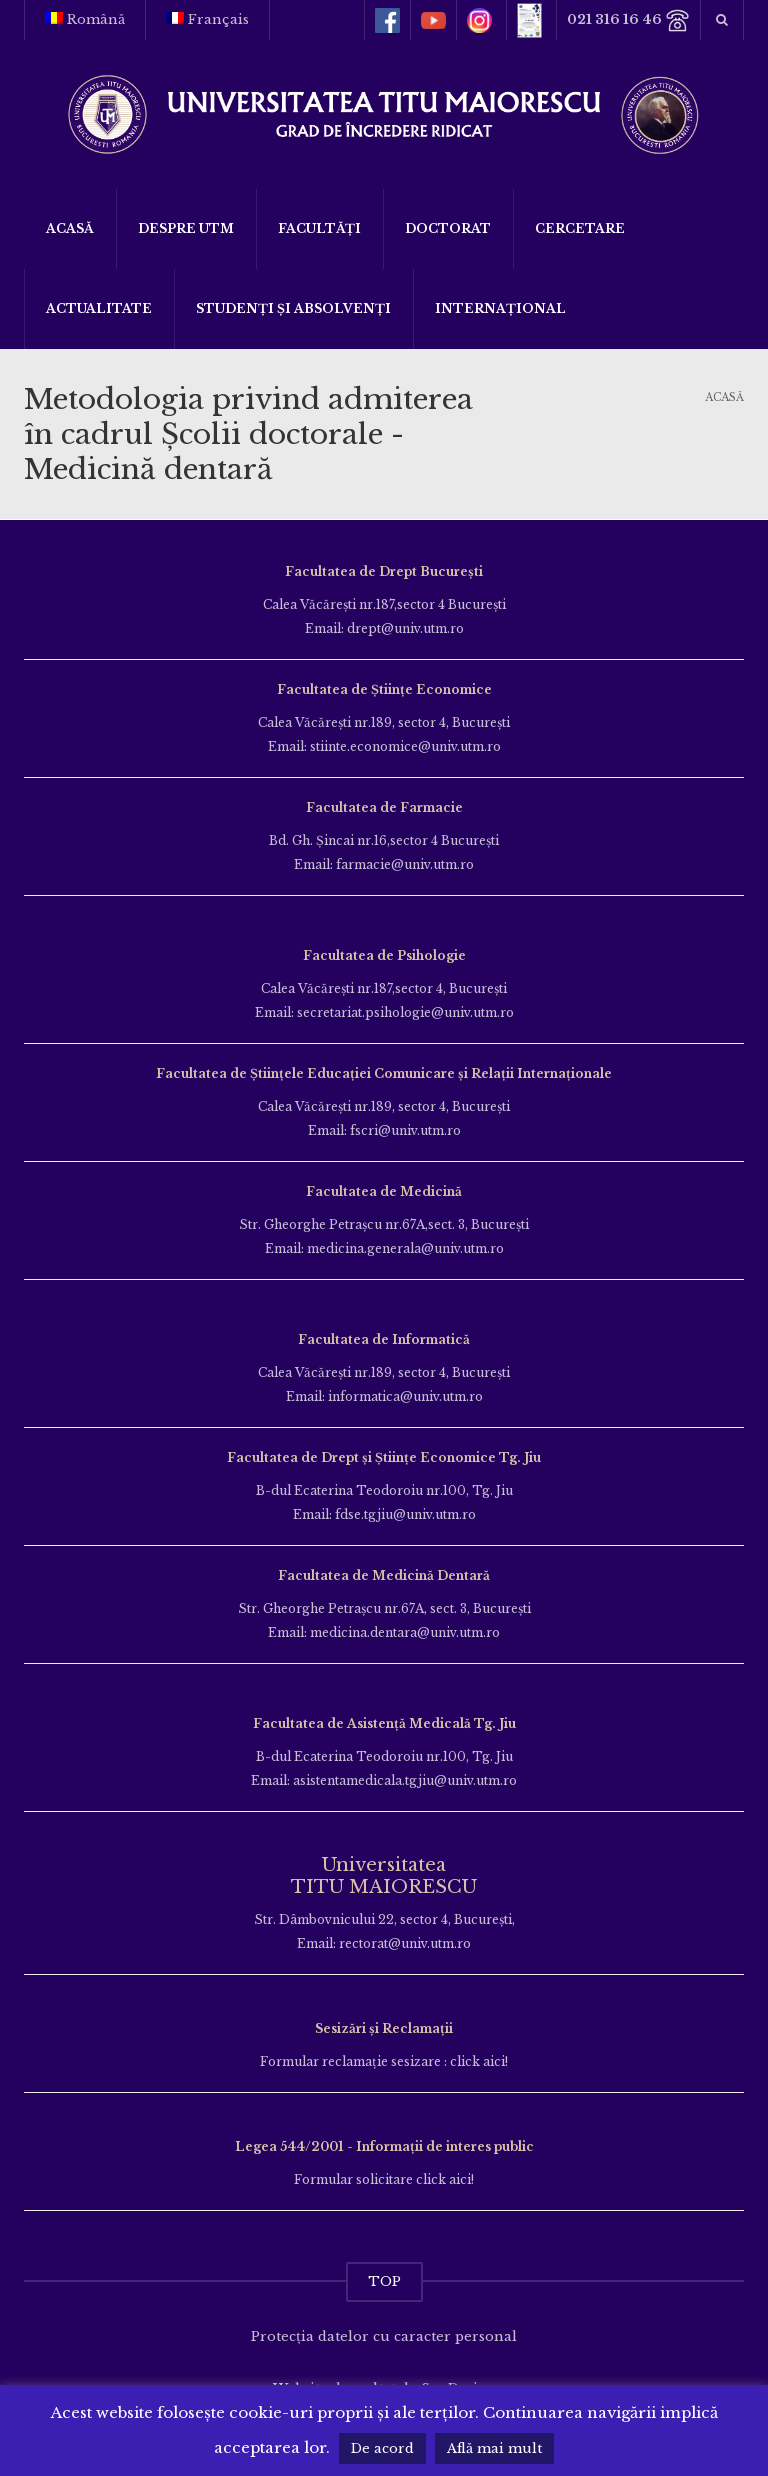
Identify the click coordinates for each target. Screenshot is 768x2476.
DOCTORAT (448, 228)
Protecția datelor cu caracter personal (384, 2336)
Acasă (70, 228)
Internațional (500, 308)
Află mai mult (494, 2448)
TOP (384, 2281)
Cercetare (580, 228)
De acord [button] (382, 2448)
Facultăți (319, 228)
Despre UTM (186, 228)
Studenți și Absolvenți (293, 308)
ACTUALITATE (99, 308)
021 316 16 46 (628, 20)
